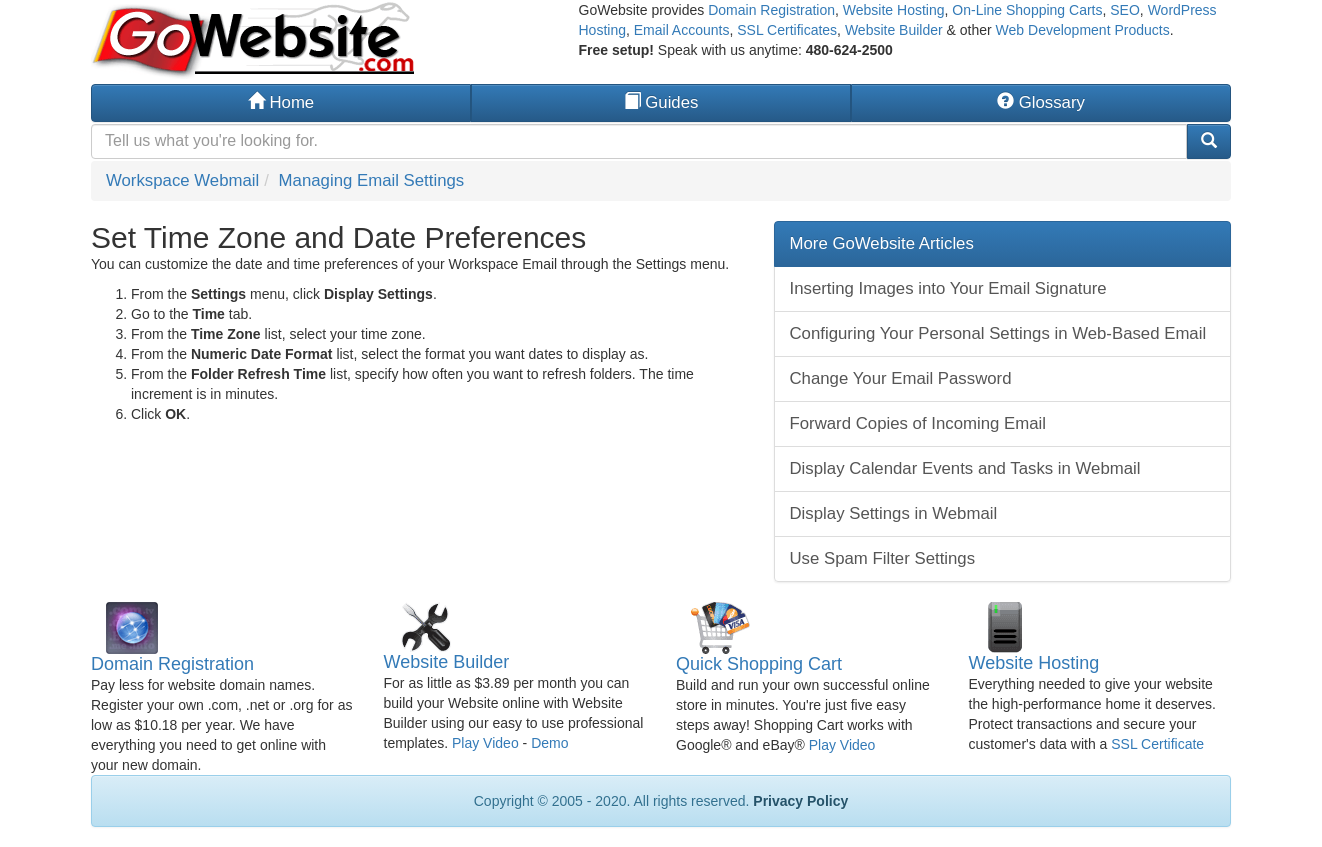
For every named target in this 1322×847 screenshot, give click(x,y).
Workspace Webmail (182, 180)
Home (281, 102)
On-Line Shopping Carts (1027, 10)
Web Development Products (1083, 30)
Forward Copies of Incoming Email (918, 423)
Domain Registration (771, 10)
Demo (549, 743)
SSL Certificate (1157, 744)
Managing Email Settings (372, 180)
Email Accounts (682, 30)
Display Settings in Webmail (894, 513)
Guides (661, 102)
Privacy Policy (800, 801)
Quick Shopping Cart (759, 664)
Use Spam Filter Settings (883, 558)
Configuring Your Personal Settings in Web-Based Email (998, 333)
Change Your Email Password (901, 378)
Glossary (1041, 102)
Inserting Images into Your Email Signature (948, 288)
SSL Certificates (787, 30)
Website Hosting (894, 10)
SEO (1125, 10)
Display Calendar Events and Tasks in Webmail (965, 468)
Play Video (485, 743)
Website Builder (894, 30)
